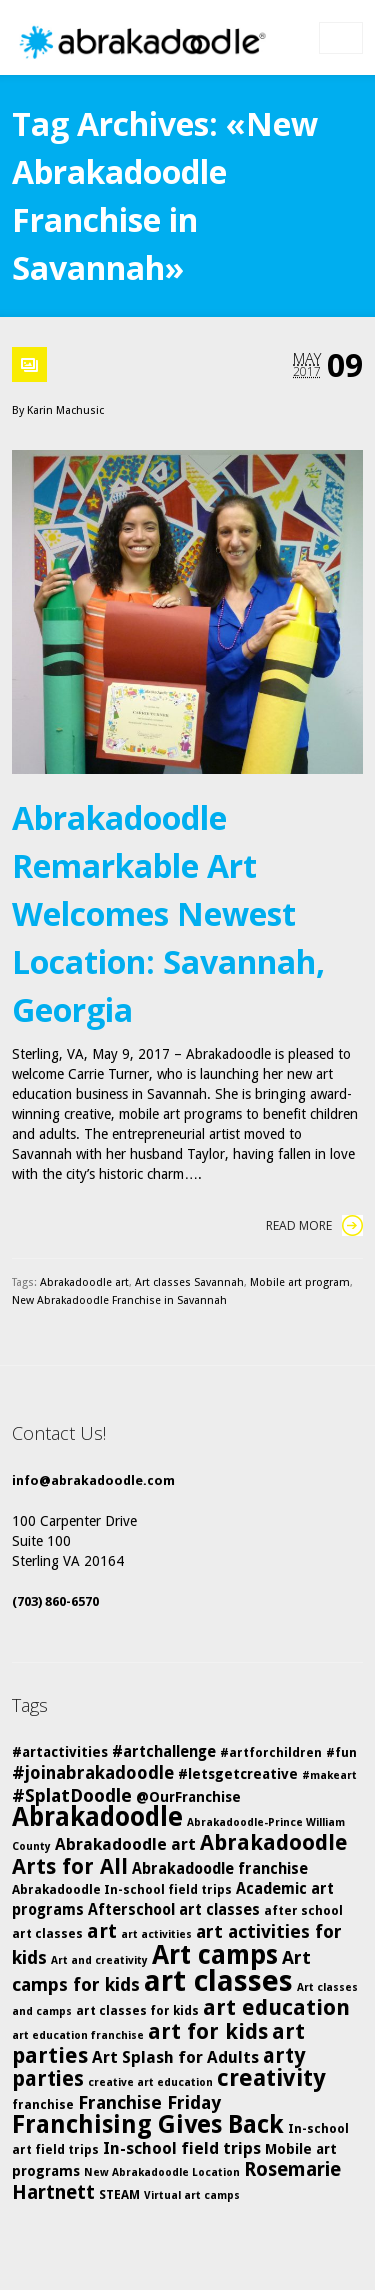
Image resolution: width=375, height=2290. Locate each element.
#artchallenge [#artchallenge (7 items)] (164, 1752)
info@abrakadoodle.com (93, 1480)
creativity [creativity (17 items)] (271, 2078)
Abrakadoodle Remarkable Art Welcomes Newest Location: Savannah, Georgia (168, 913)
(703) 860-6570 (55, 1601)
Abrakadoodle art (84, 1282)
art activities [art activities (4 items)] (156, 1934)
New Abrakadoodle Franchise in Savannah (119, 1300)
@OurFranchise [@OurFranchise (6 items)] (188, 1797)
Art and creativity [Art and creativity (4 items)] (99, 1960)
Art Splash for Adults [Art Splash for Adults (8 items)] (175, 2057)
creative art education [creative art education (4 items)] (150, 2082)
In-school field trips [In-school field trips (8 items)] (182, 2148)
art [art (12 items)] (102, 1931)
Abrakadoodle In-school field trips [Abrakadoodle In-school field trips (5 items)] (122, 1889)
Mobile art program (300, 1282)
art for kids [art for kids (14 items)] (208, 2031)
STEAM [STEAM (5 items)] (119, 2194)
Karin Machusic (65, 410)
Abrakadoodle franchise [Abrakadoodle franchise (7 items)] (220, 1869)
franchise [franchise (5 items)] (43, 2104)
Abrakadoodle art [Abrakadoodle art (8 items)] (125, 1844)
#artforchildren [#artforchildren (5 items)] (271, 1752)
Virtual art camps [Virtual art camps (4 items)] (192, 2195)
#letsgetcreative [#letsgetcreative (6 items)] (238, 1774)
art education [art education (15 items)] (276, 2007)
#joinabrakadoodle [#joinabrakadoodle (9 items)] (93, 1773)
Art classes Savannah (189, 1282)
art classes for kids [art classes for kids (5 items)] (137, 2010)
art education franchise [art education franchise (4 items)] (78, 2035)
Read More (314, 1225)
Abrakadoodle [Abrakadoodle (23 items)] (97, 1817)
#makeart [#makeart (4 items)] (329, 1775)
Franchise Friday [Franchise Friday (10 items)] (149, 2102)
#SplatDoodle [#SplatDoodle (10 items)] (72, 1795)
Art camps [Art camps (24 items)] (215, 1954)
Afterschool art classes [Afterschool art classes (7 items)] (174, 1910)
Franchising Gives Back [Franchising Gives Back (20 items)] (148, 2124)
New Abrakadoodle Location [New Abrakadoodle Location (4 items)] (162, 2172)
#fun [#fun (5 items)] (341, 1752)
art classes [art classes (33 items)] (218, 1981)
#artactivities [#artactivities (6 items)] (60, 1752)
